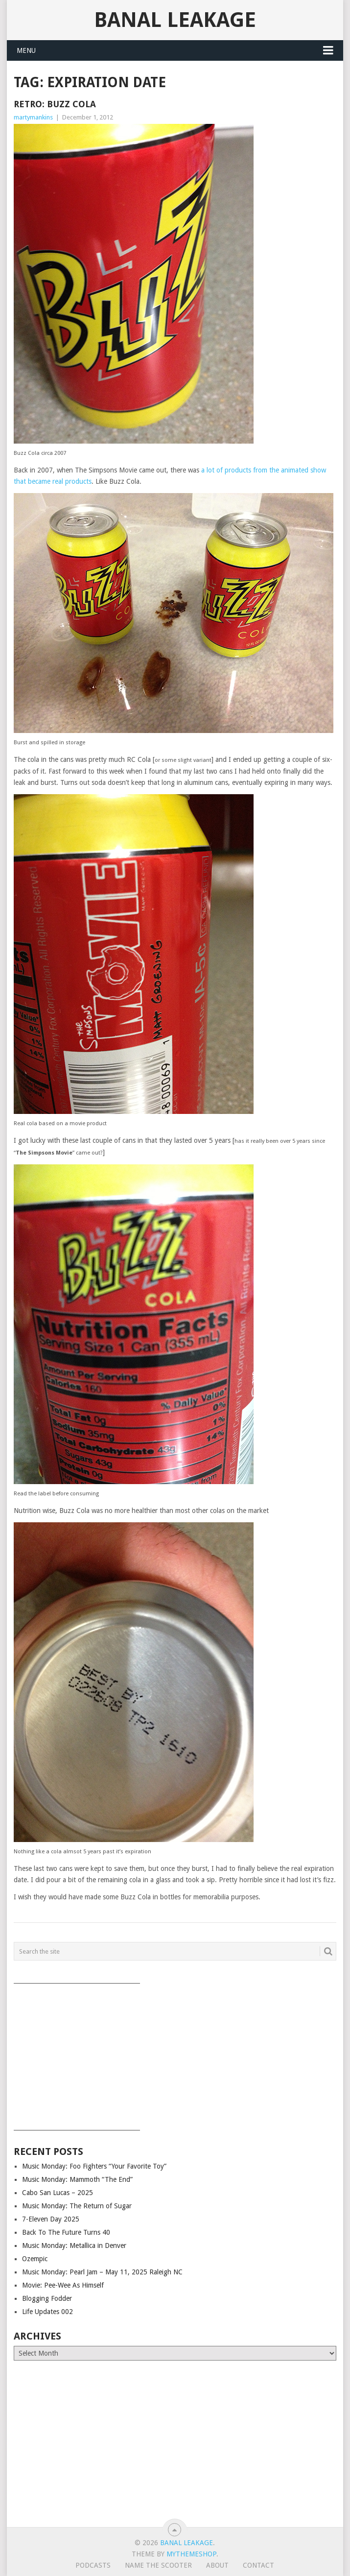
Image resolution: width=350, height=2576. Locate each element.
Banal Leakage (175, 20)
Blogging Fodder (47, 2298)
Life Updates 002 (47, 2312)
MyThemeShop (191, 2554)
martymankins (33, 117)
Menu (26, 50)
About (217, 2565)
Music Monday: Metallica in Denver (74, 2245)
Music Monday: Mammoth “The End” (77, 2179)
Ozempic (34, 2259)
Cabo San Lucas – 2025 (57, 2193)
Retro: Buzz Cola (55, 104)
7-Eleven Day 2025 (50, 2219)
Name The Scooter (158, 2565)
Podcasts (93, 2565)
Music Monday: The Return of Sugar (77, 2206)
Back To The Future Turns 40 (66, 2232)
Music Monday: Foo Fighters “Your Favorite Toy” (94, 2166)
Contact (258, 2565)
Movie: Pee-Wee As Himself (63, 2285)
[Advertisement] (175, 2053)
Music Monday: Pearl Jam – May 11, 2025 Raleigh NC (102, 2272)
